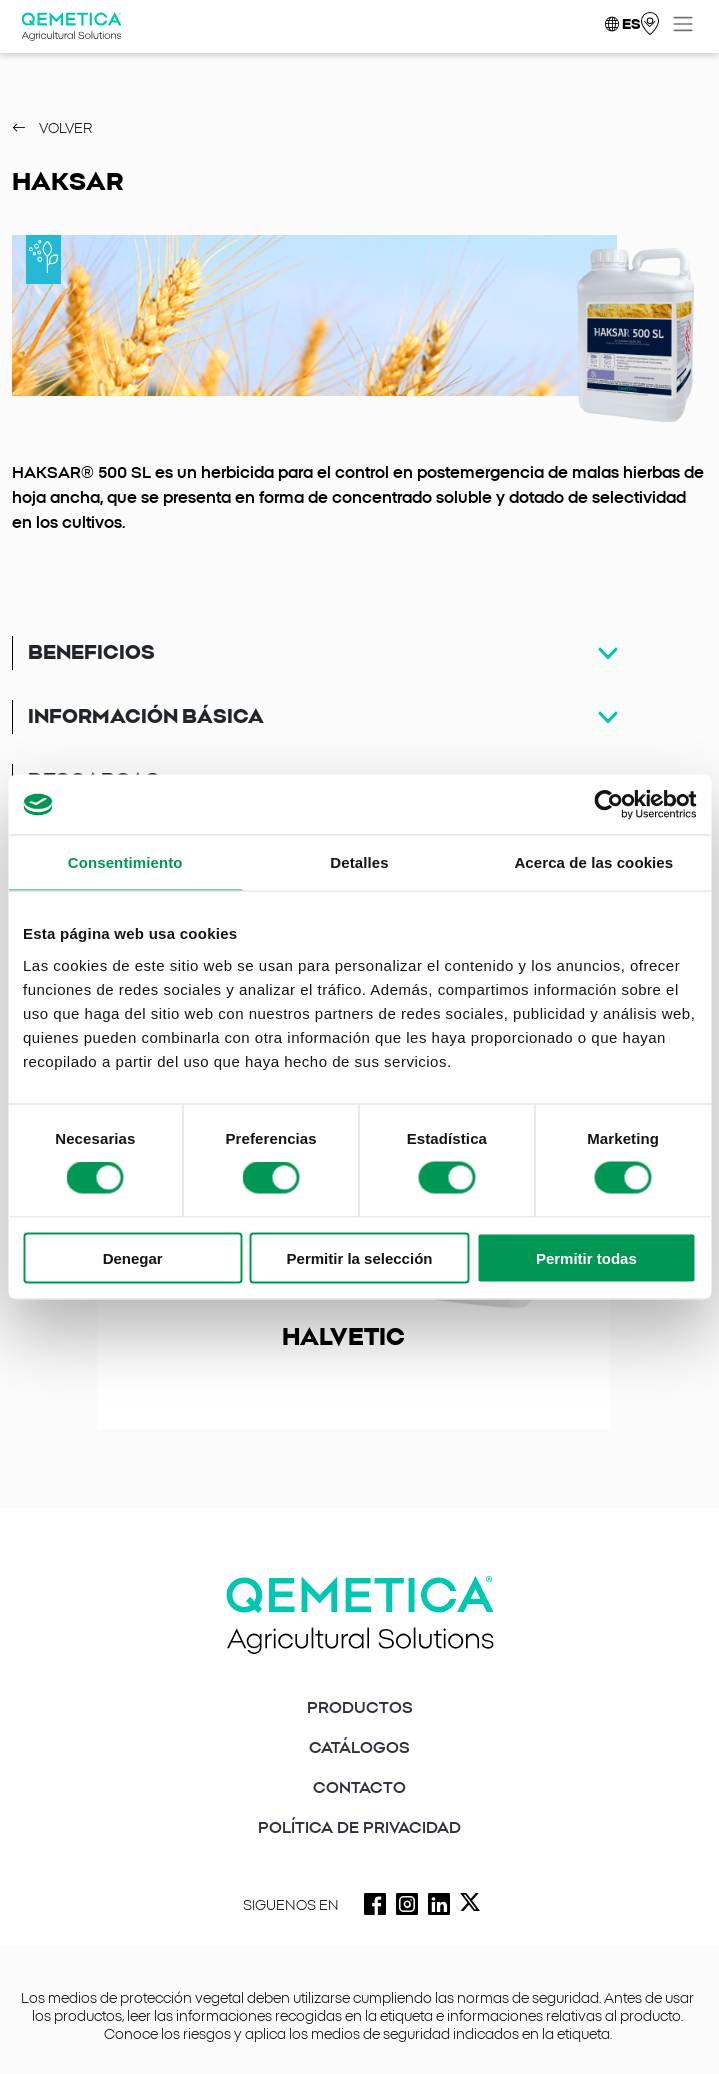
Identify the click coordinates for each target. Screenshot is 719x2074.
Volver (52, 129)
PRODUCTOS (360, 1708)
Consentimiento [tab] (125, 862)
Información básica (146, 717)
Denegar (133, 1257)
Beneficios (91, 653)
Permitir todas (586, 1257)
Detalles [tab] (359, 862)
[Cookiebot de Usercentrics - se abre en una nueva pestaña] (608, 805)
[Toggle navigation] (683, 24)
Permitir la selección (360, 1257)
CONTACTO (359, 1788)
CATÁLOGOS (359, 1748)
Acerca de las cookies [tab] (593, 862)
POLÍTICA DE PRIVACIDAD (359, 1828)
